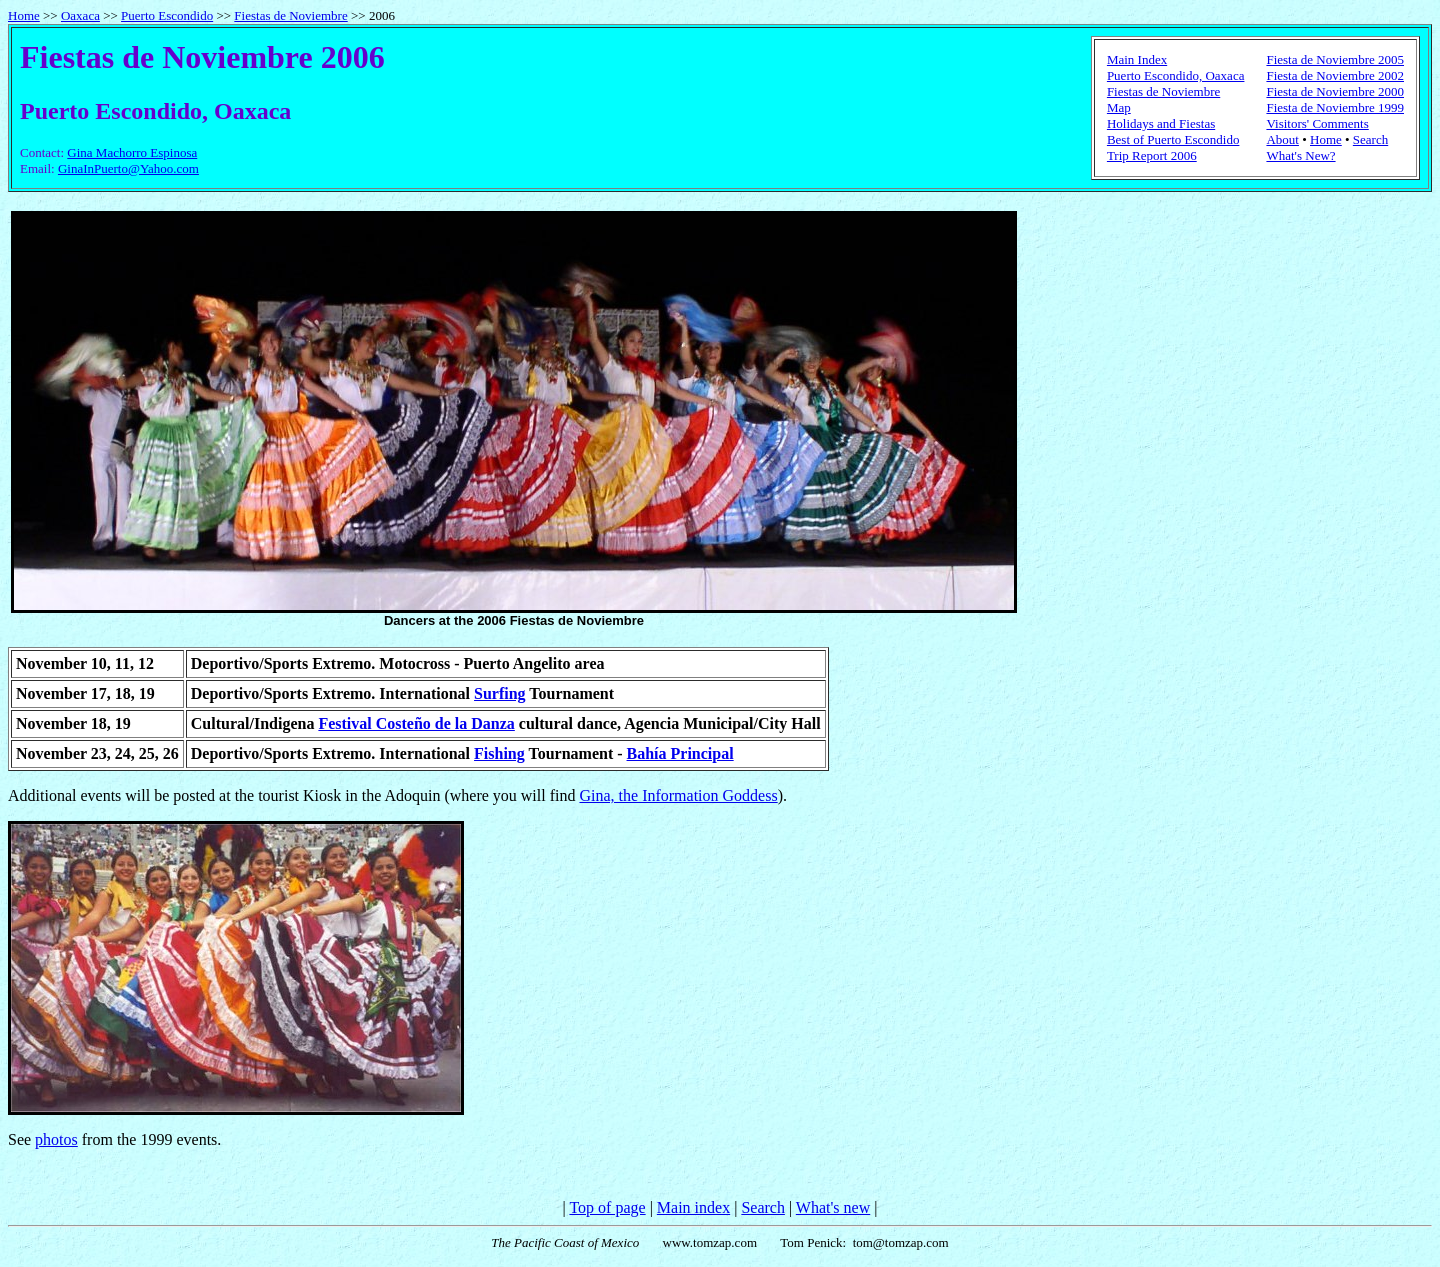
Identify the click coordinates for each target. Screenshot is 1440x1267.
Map (1119, 107)
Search (1370, 139)
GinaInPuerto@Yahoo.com (128, 168)
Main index (693, 1207)
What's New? (1300, 155)
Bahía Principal (680, 753)
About (1282, 139)
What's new (833, 1207)
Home (24, 15)
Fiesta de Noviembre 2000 (1335, 91)
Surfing (500, 693)
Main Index (1137, 59)
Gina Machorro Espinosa (132, 152)
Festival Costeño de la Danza (416, 723)
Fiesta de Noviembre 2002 (1335, 75)
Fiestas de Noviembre (290, 15)
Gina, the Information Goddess (678, 795)
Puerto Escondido (167, 15)
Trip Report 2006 (1152, 155)
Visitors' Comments (1317, 123)
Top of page (607, 1207)
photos (56, 1139)
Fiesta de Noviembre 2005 (1335, 59)
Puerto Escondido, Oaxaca (1176, 75)
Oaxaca (80, 15)
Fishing (499, 753)
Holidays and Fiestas (1161, 123)
